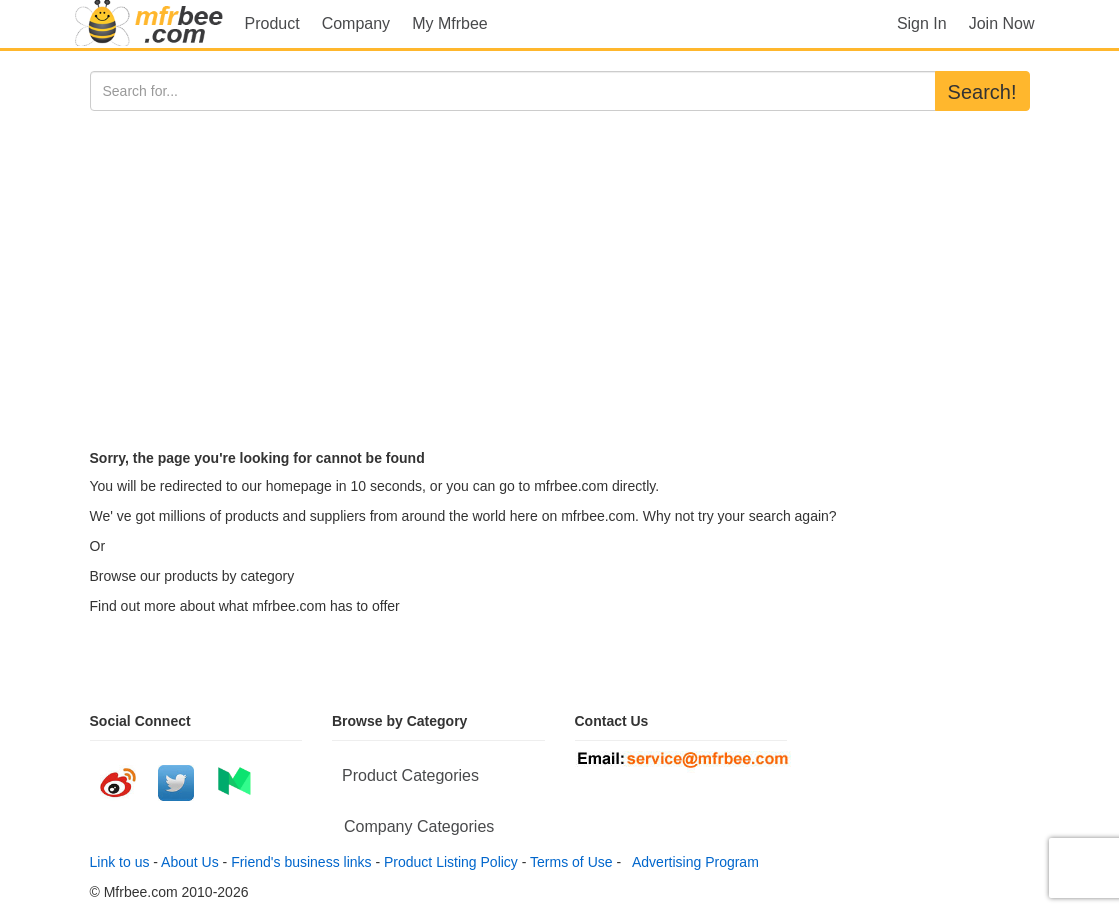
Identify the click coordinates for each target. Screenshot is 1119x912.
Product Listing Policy (451, 862)
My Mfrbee (450, 23)
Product (272, 23)
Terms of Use (571, 862)
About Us (190, 862)
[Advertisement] (560, 261)
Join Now (1002, 23)
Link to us (120, 862)
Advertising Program (692, 862)
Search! (982, 92)
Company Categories (419, 826)
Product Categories (410, 775)
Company (356, 23)
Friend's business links (301, 862)
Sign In (922, 23)
